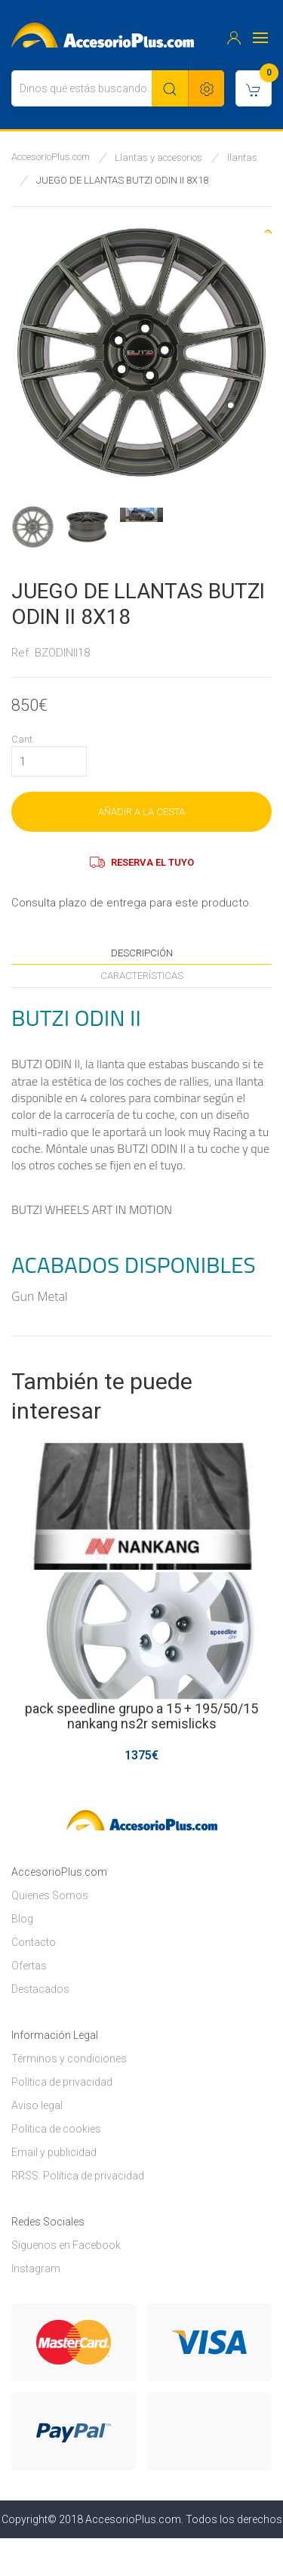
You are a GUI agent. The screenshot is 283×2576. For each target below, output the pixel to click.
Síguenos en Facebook (66, 2245)
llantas (242, 157)
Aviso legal (37, 2105)
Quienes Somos (49, 1895)
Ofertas (29, 1966)
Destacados (40, 1989)
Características (141, 975)
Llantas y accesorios (158, 157)
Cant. (23, 739)
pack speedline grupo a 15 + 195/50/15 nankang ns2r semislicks (141, 1715)
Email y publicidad (54, 2152)
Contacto (33, 1942)
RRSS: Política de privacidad (77, 2176)
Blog (22, 1919)
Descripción (142, 953)
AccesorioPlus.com (50, 156)
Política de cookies (56, 2129)
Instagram (35, 2268)
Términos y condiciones (69, 2058)
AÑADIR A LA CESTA (141, 811)
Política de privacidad (61, 2082)
